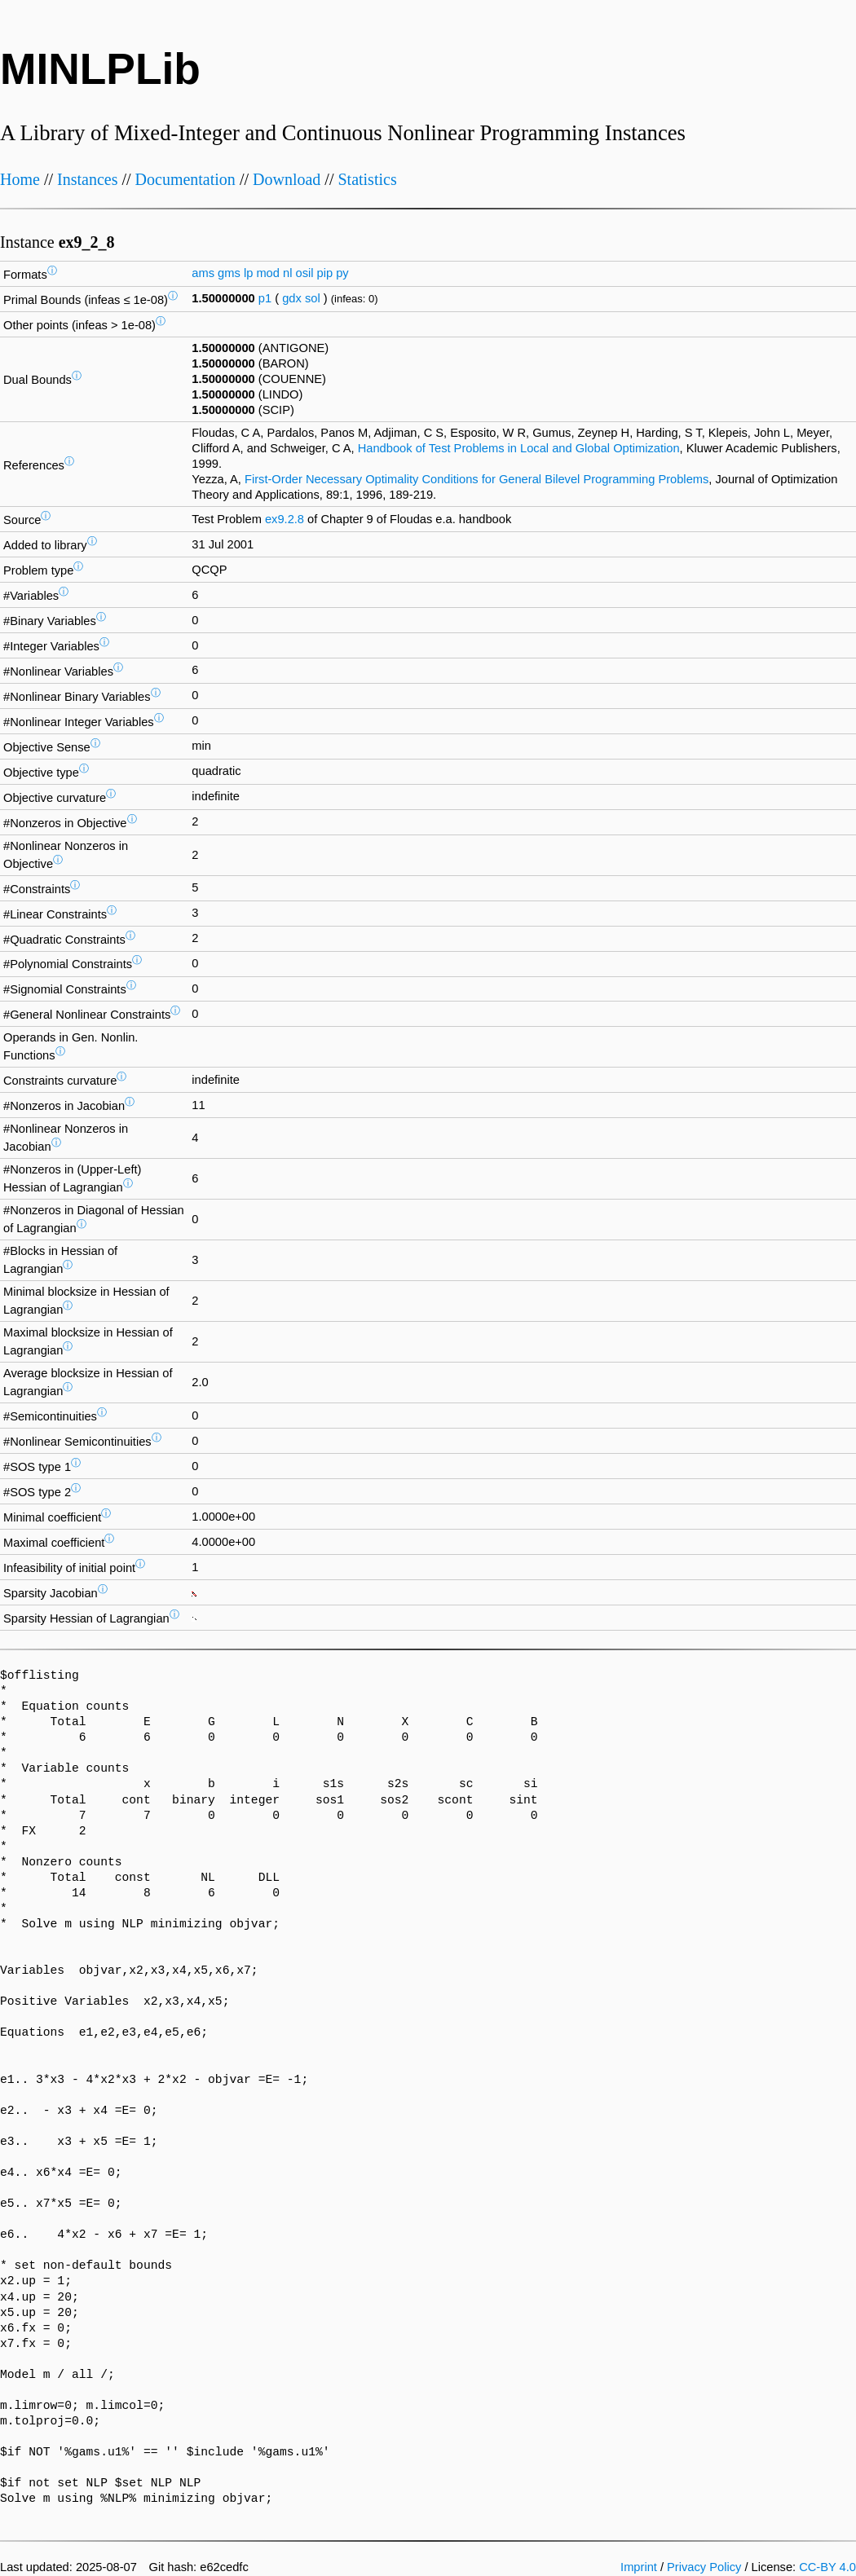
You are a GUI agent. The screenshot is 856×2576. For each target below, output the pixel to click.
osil (304, 273)
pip (325, 273)
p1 (264, 298)
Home (20, 179)
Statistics (367, 179)
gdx (292, 298)
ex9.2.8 (284, 519)
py (342, 273)
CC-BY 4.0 (827, 2567)
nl (287, 273)
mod (268, 273)
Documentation (185, 179)
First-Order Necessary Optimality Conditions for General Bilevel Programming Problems (476, 479)
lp (248, 273)
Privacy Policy (704, 2567)
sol (312, 298)
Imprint (638, 2567)
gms (229, 273)
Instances (87, 179)
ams (203, 273)
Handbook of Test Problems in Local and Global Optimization (519, 448)
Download (286, 179)
